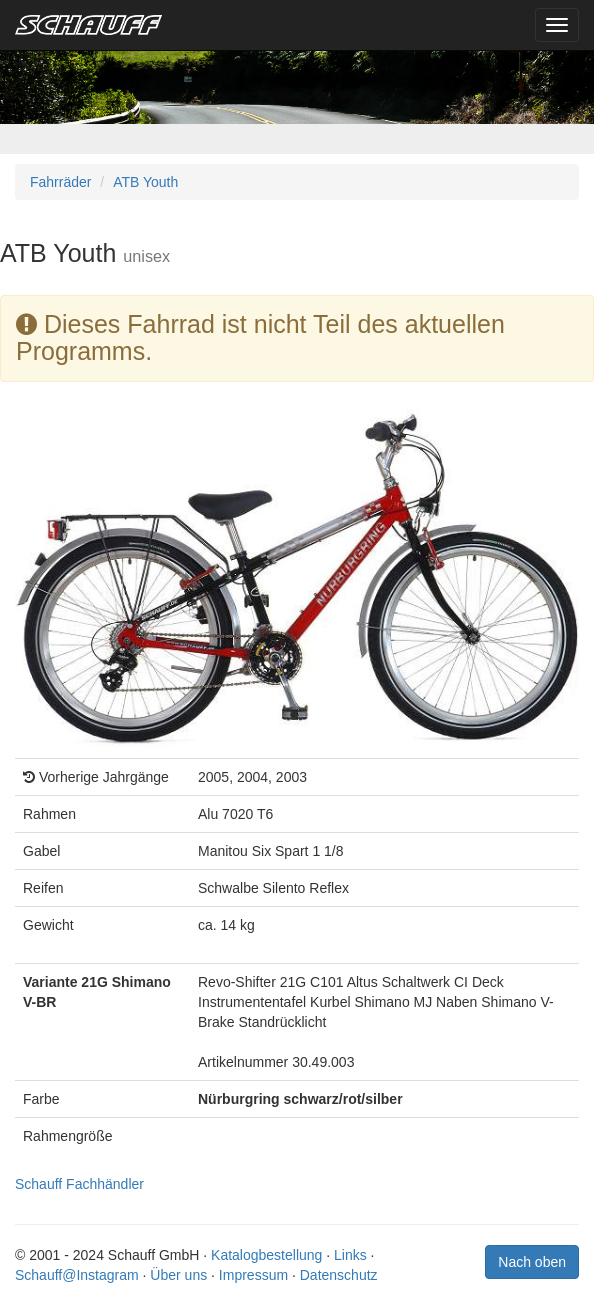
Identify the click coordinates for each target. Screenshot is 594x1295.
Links (350, 1255)
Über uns (178, 1275)
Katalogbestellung (266, 1255)
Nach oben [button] (532, 1262)
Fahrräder (60, 182)
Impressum (253, 1275)
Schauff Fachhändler (79, 1184)
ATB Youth (145, 182)
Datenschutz (339, 1275)
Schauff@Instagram (77, 1275)
